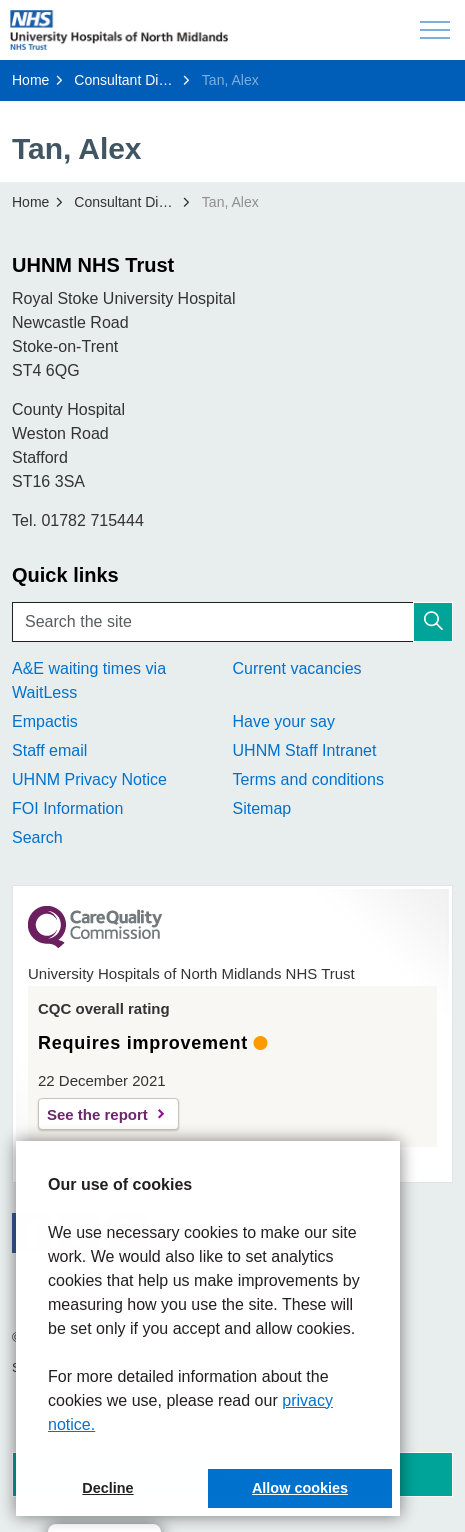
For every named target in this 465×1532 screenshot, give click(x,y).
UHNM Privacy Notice (89, 779)
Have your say (284, 721)
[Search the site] (232, 622)
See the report (97, 1114)
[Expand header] (435, 30)
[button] (433, 622)
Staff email (49, 750)
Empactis (45, 721)
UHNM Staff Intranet (305, 750)
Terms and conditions (308, 779)
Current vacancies (297, 668)
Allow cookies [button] (300, 1488)
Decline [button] (107, 1488)
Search (37, 837)
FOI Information (67, 808)
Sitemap (262, 808)
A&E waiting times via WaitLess (89, 680)
